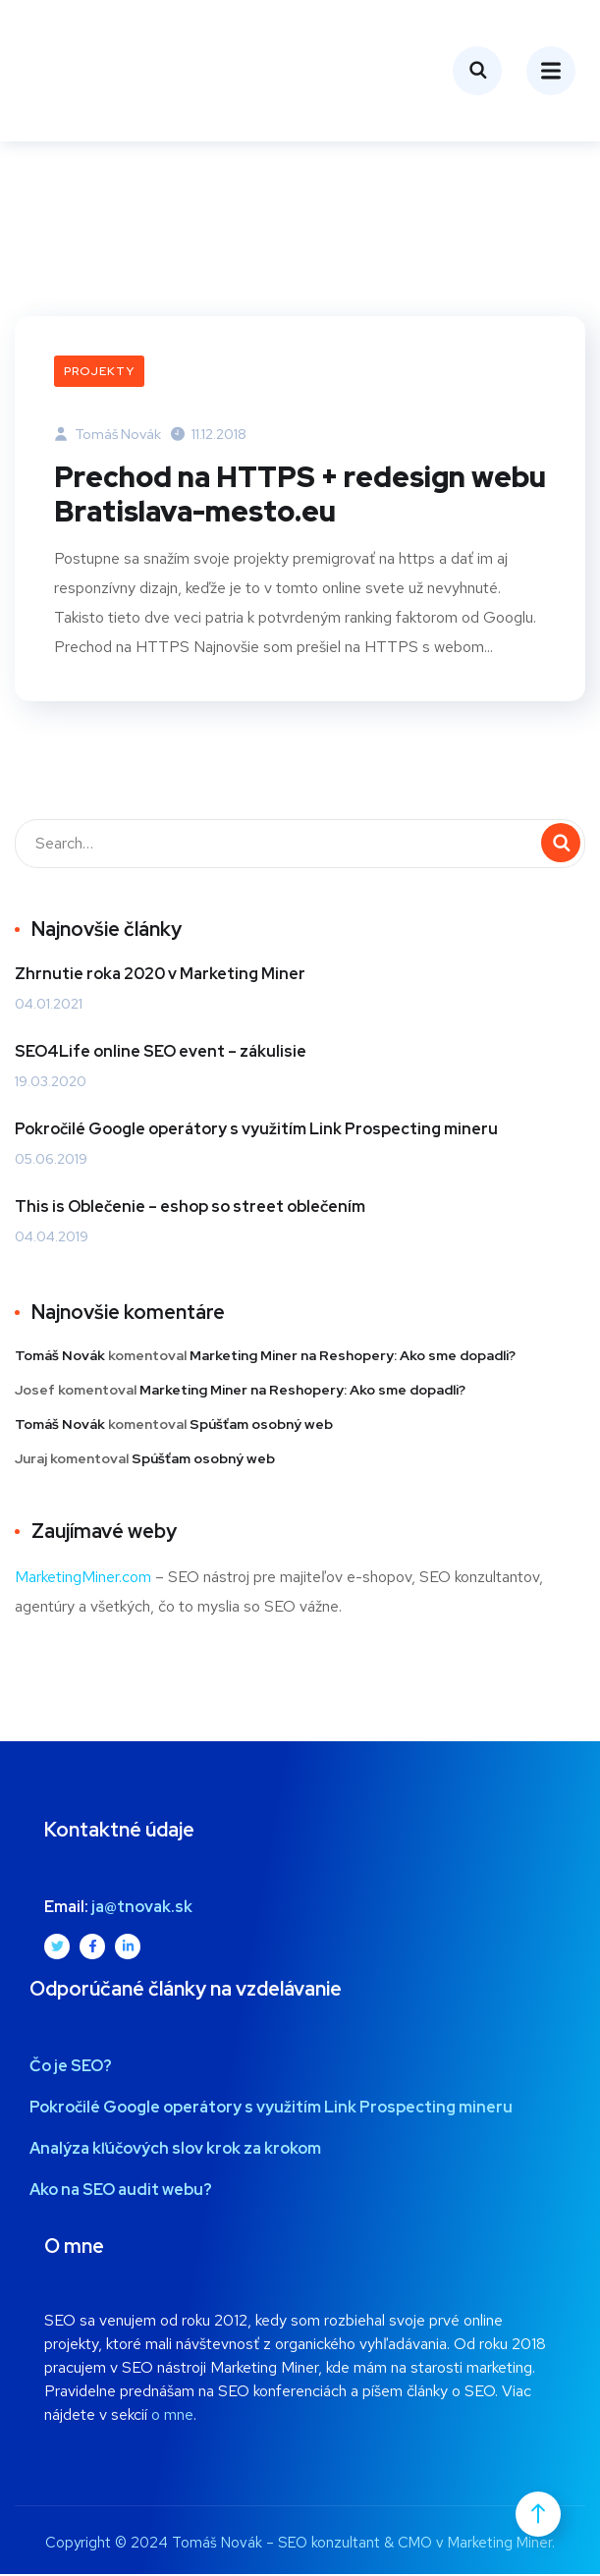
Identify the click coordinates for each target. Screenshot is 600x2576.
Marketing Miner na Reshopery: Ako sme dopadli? (353, 1357)
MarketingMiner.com (83, 1578)
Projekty (99, 371)
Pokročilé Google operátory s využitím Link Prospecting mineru (256, 1131)
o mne (172, 2416)
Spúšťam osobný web (261, 1426)
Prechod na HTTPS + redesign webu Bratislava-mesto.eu (268, 496)
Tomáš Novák (107, 434)
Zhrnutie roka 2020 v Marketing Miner (160, 975)
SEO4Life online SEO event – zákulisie (160, 1053)
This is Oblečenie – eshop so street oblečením (190, 1208)
